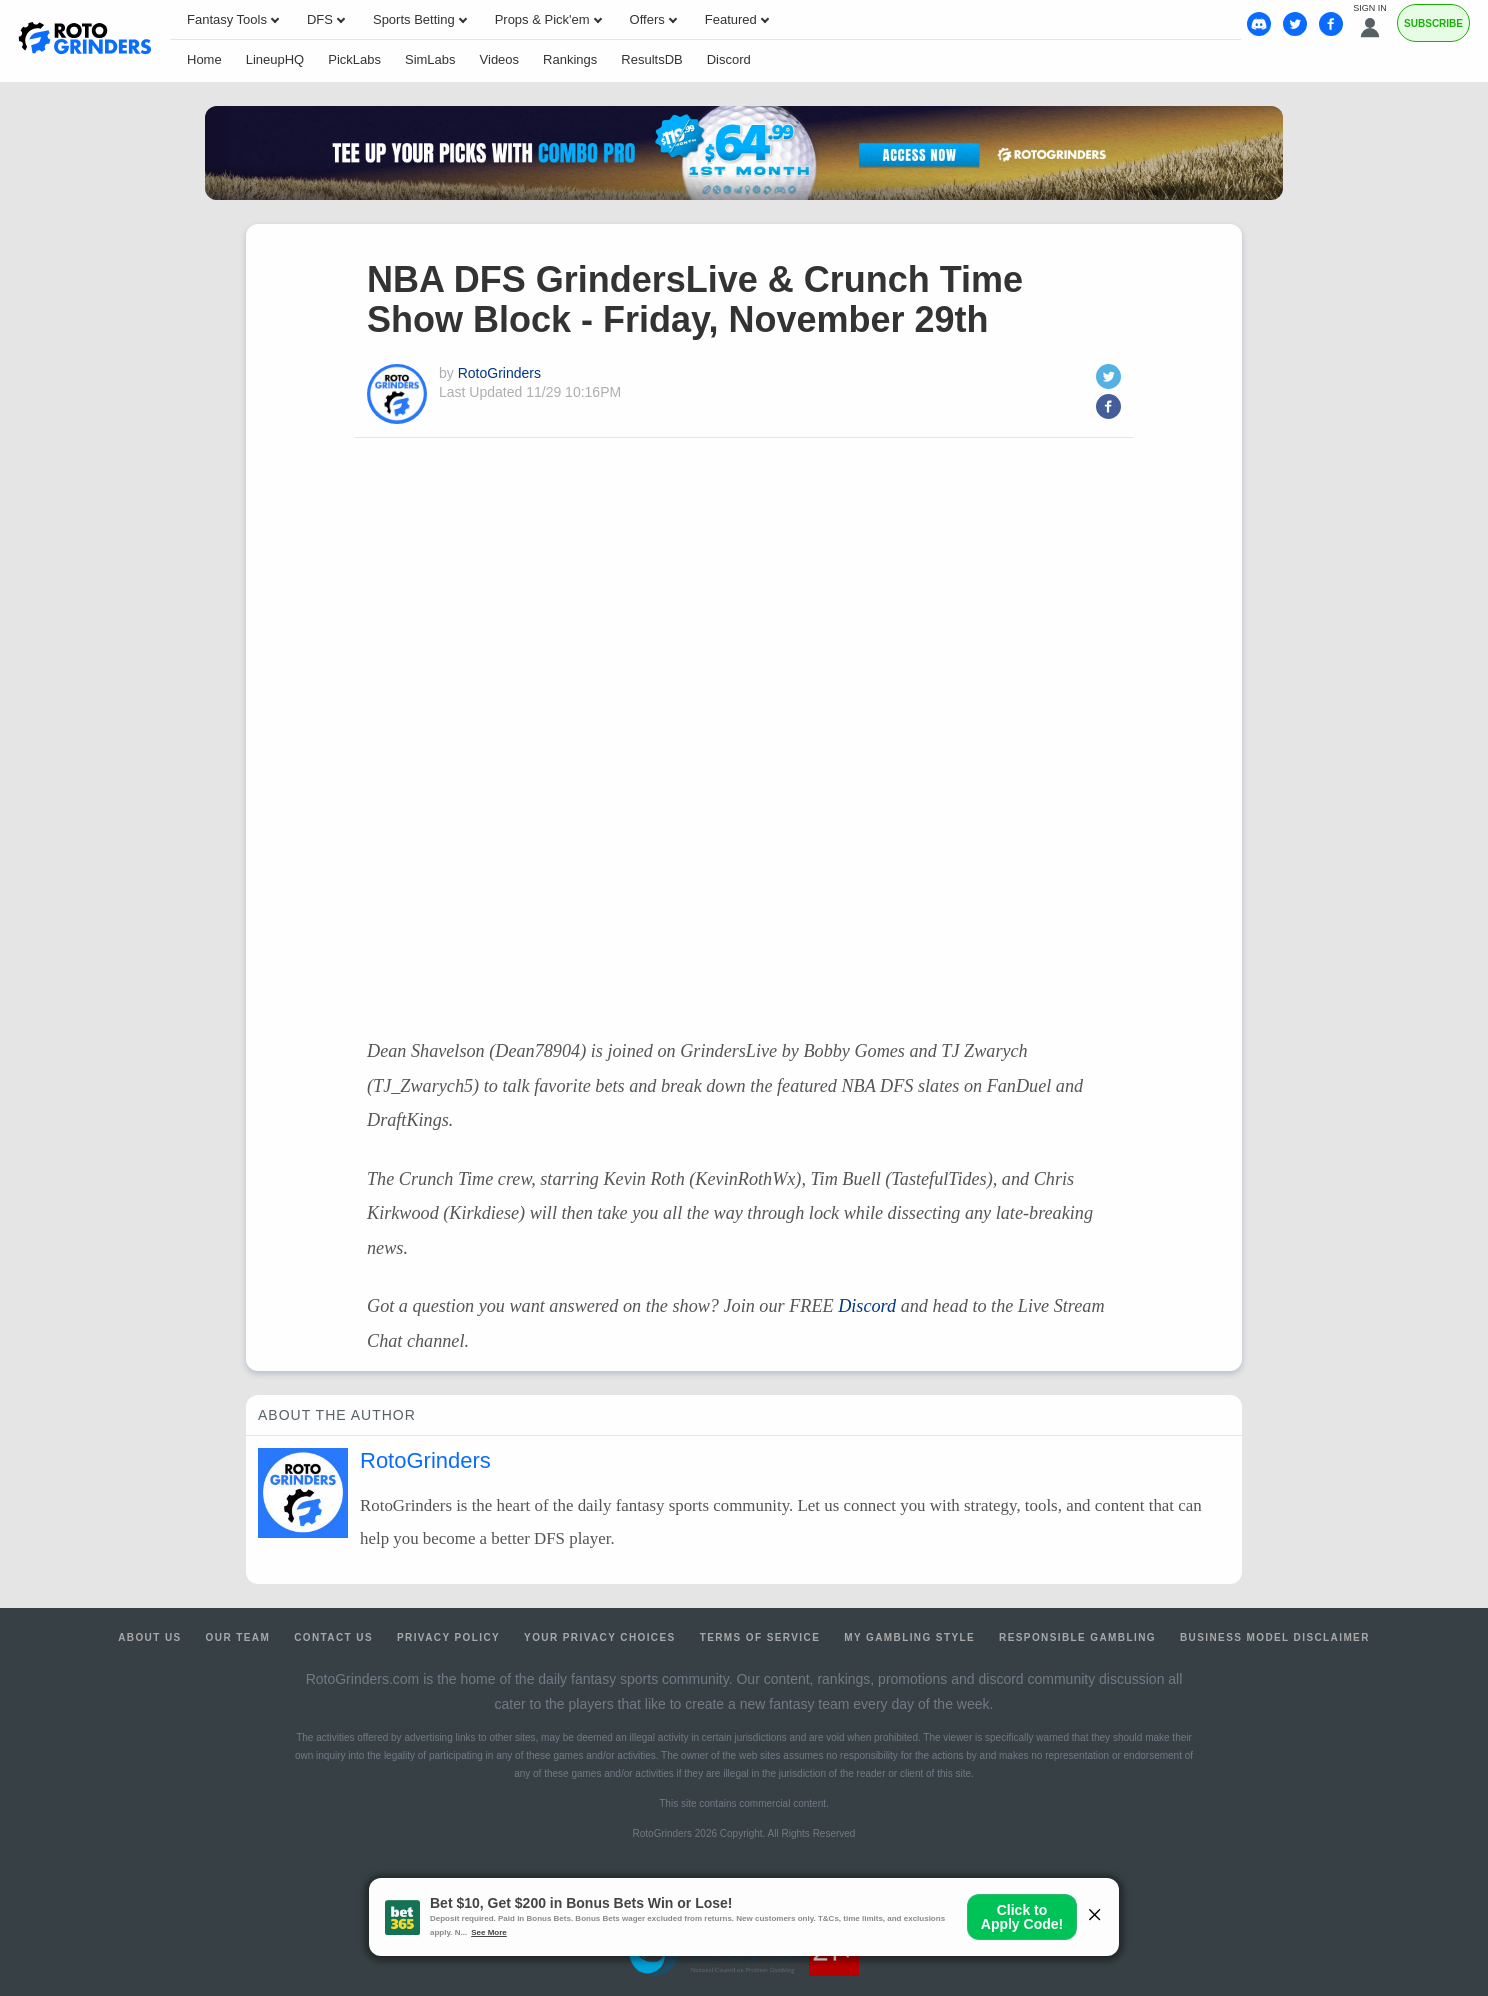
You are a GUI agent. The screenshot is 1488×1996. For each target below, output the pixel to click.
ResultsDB (651, 59)
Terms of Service (760, 1637)
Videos (500, 59)
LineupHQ (275, 59)
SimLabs (430, 59)
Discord (729, 59)
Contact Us (333, 1637)
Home (204, 59)
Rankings (570, 59)
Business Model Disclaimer (1275, 1637)
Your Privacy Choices (600, 1637)
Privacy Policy (448, 1637)
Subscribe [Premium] (1433, 23)
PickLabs (354, 59)
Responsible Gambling (1077, 1637)
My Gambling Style (909, 1637)
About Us (149, 1637)
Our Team (238, 1637)
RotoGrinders (499, 373)
